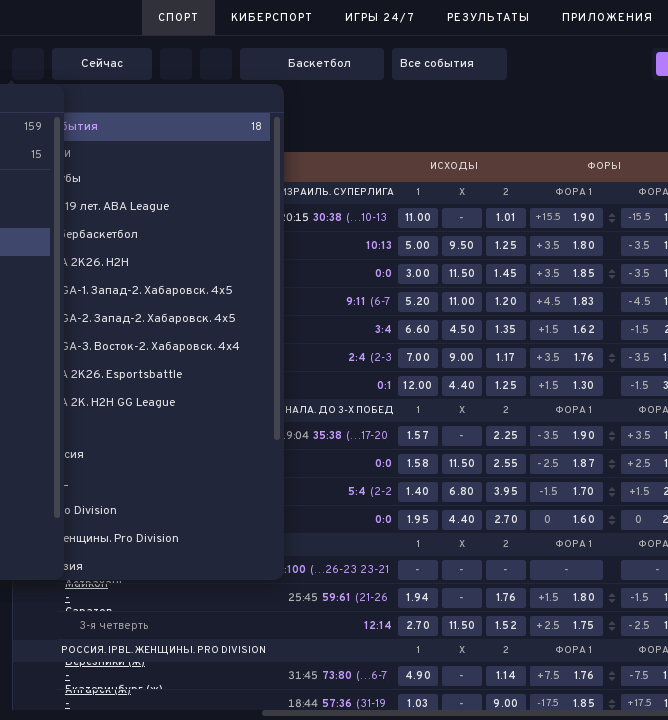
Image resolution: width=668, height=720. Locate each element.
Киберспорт (272, 18)
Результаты (488, 18)
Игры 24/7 (380, 18)
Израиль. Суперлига (337, 193)
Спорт (178, 18)
